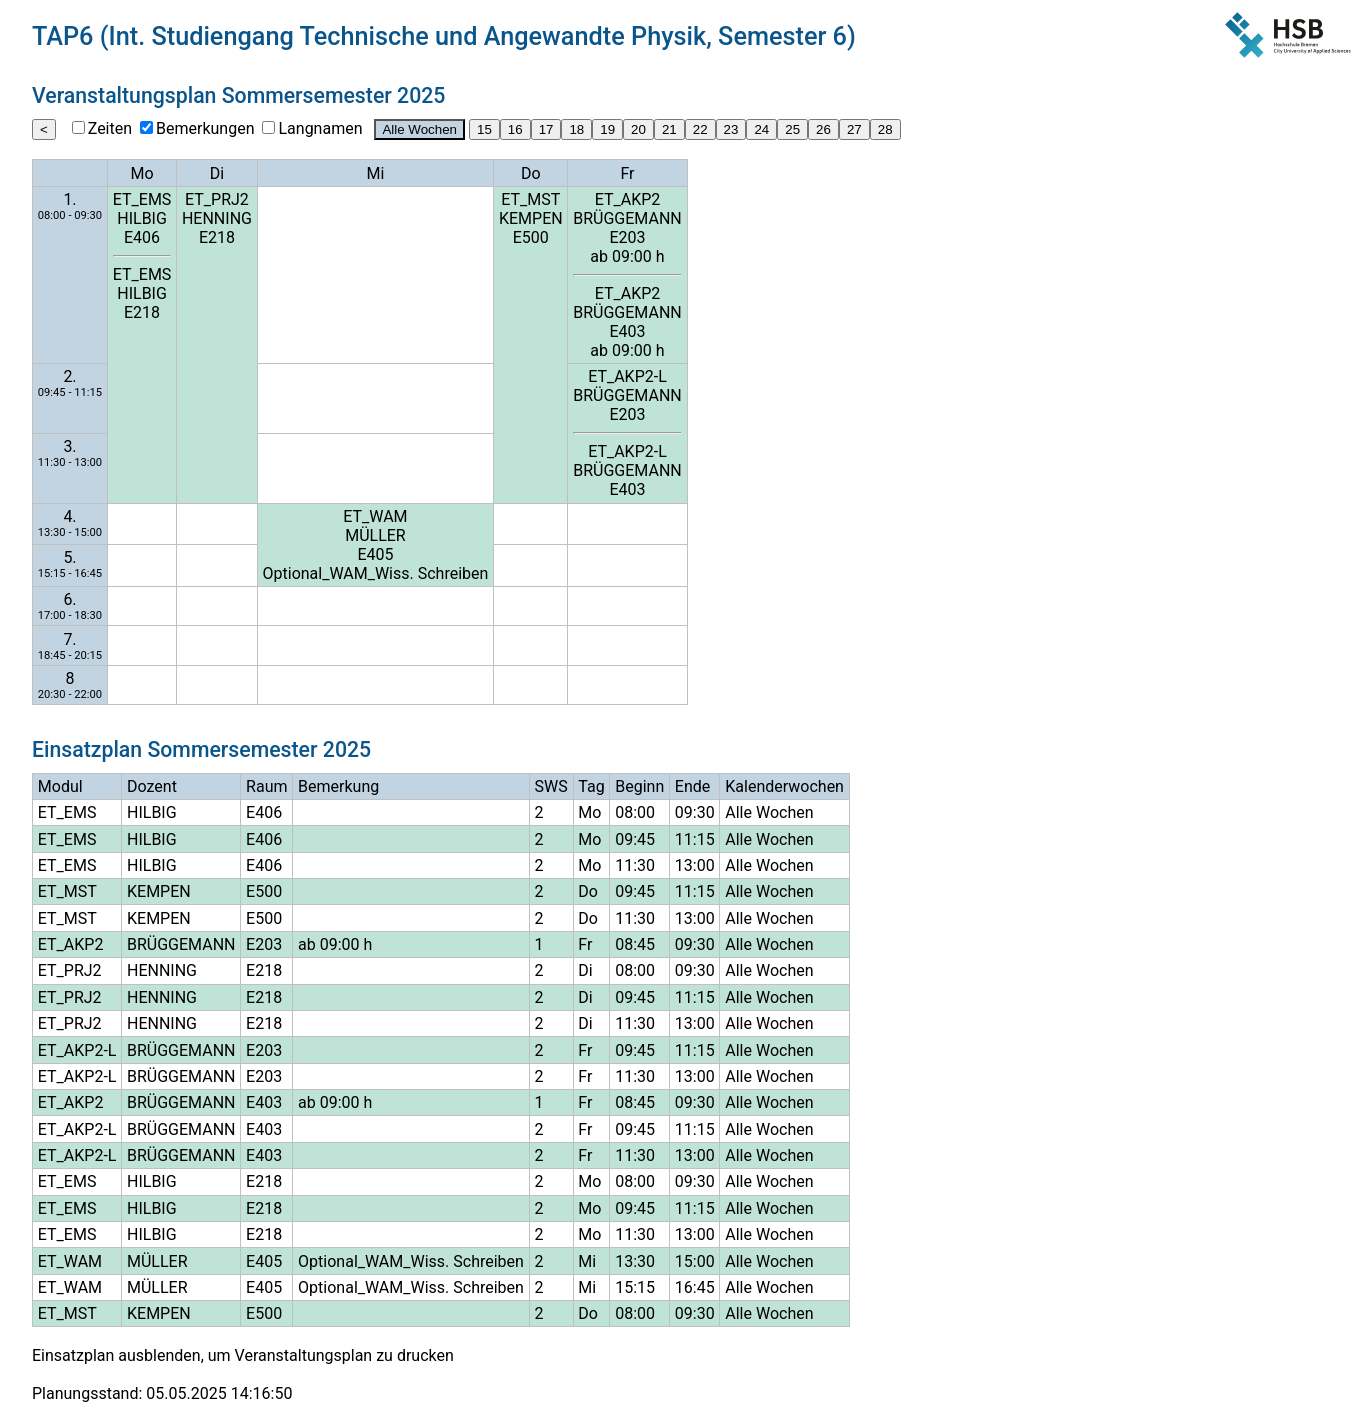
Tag (591, 786)
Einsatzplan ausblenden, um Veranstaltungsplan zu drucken (243, 1355)
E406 (142, 237)
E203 (627, 237)
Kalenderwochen (784, 786)
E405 (375, 554)
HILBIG (142, 218)
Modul (60, 786)
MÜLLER (375, 535)
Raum (266, 786)
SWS (551, 786)
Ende (692, 786)
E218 (142, 312)
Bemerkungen (205, 128)
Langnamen (320, 128)
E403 (627, 331)
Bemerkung (338, 786)
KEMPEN (531, 218)
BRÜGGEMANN (627, 218)
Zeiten (110, 128)
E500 (531, 237)
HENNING (217, 218)
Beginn (639, 786)
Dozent (152, 786)
